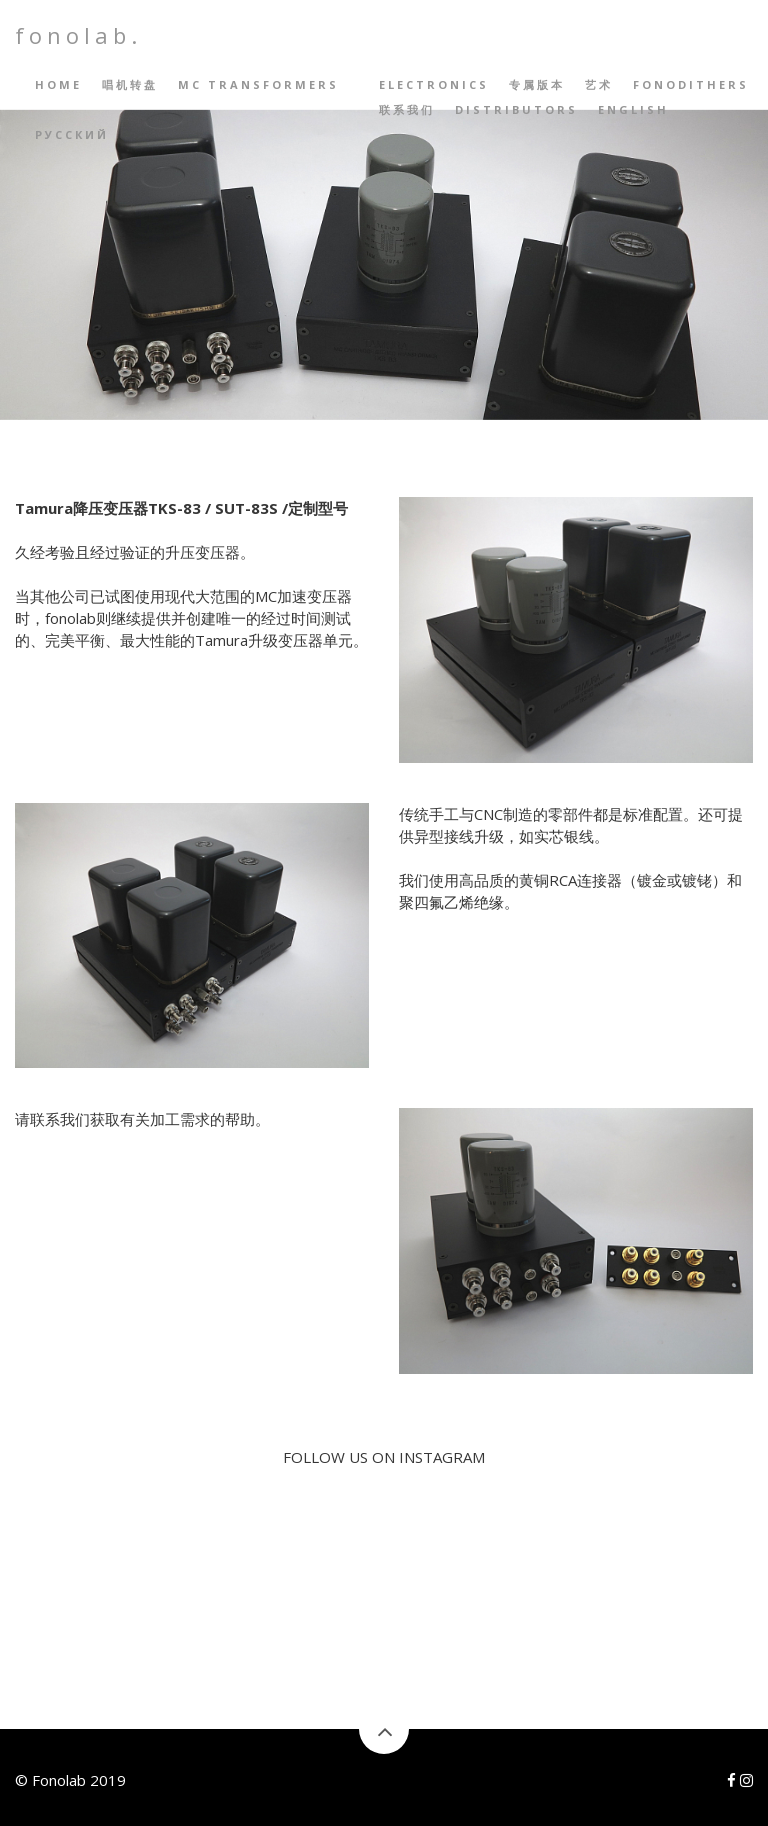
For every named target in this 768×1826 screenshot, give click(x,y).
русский (72, 134)
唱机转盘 (130, 84)
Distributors (516, 109)
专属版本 (537, 84)
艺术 (599, 84)
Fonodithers (691, 84)
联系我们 (407, 109)
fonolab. (78, 35)
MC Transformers (258, 84)
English (633, 109)
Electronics (434, 84)
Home (58, 84)
